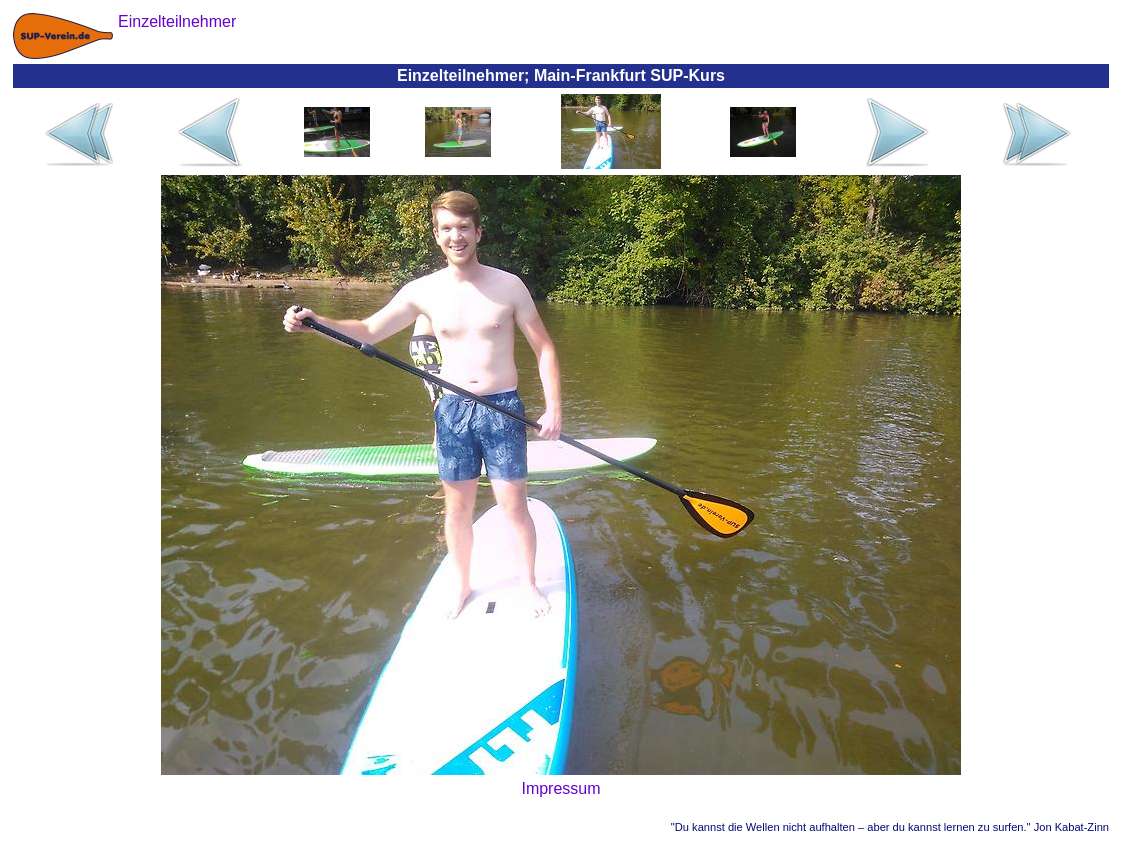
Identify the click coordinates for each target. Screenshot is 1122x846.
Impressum (560, 788)
